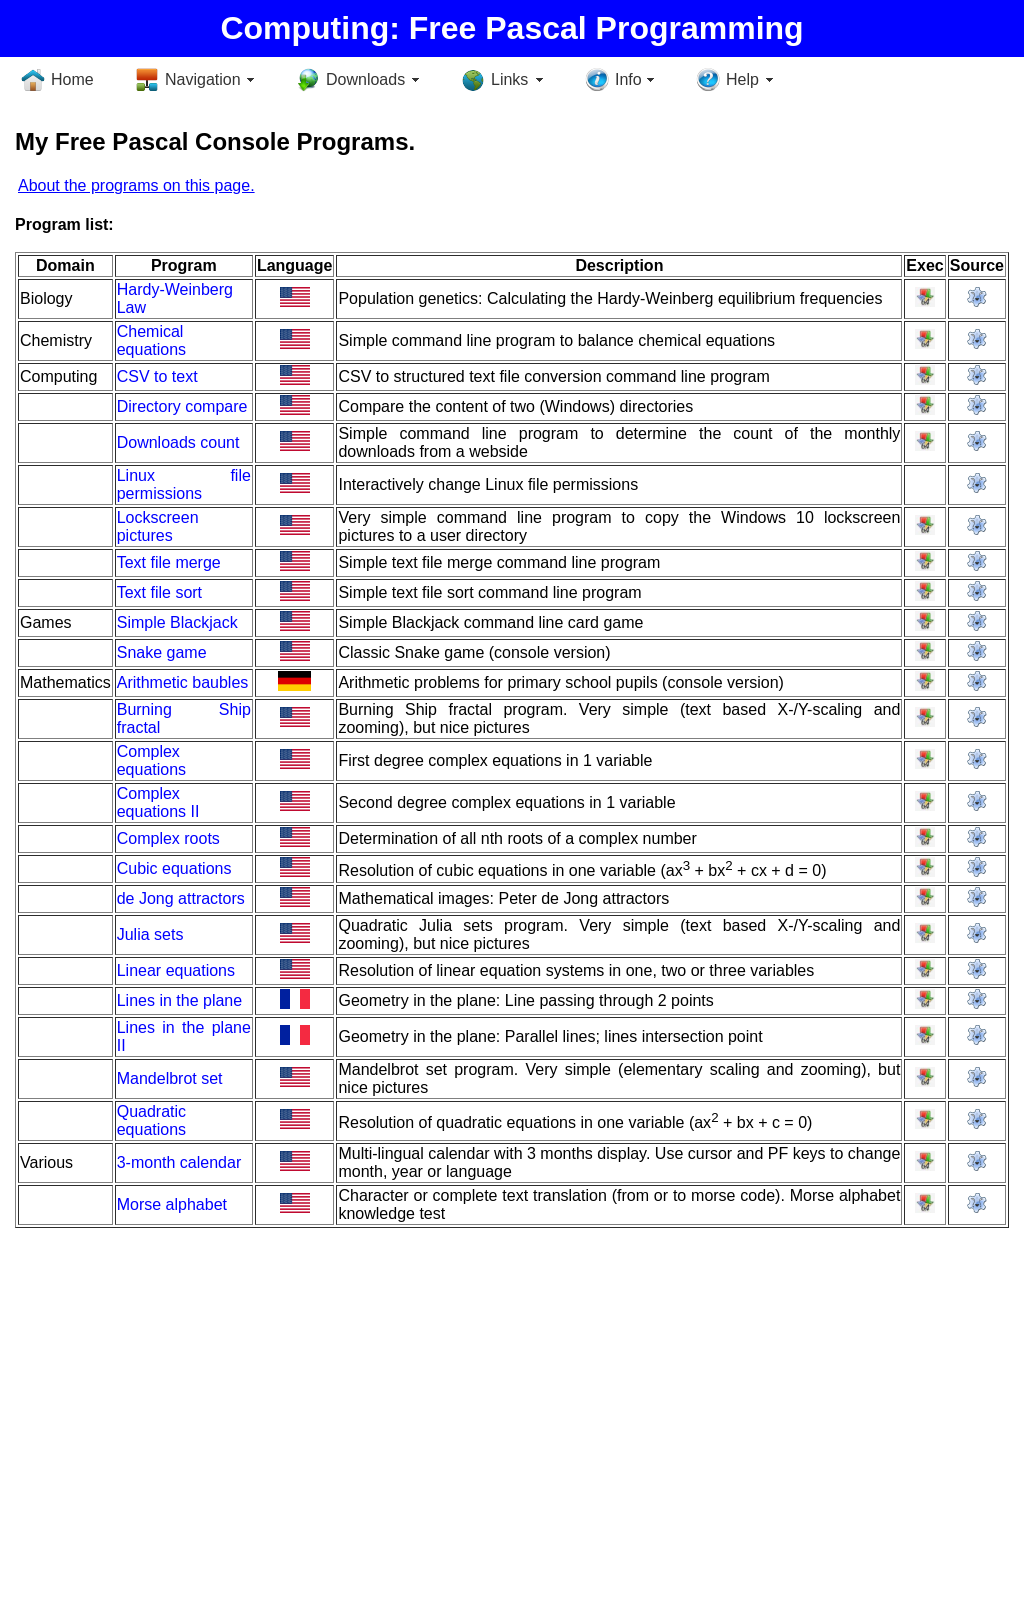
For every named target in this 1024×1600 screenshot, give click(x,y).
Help (742, 79)
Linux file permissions (184, 484)
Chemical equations (151, 340)
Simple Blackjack (177, 622)
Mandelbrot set (170, 1078)
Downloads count (178, 442)
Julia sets (150, 934)
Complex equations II (158, 802)
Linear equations (176, 970)
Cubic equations (174, 868)
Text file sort (159, 592)
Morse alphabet (172, 1204)
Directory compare (182, 406)
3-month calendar (179, 1162)
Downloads (365, 79)
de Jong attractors (181, 898)
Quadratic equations (151, 1120)
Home (72, 79)
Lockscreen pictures (158, 526)
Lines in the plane (179, 1000)
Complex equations (151, 760)
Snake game (162, 652)
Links (509, 79)
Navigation (203, 79)
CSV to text (157, 376)
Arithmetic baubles (183, 682)
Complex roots (168, 838)
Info (628, 79)
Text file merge (169, 562)
